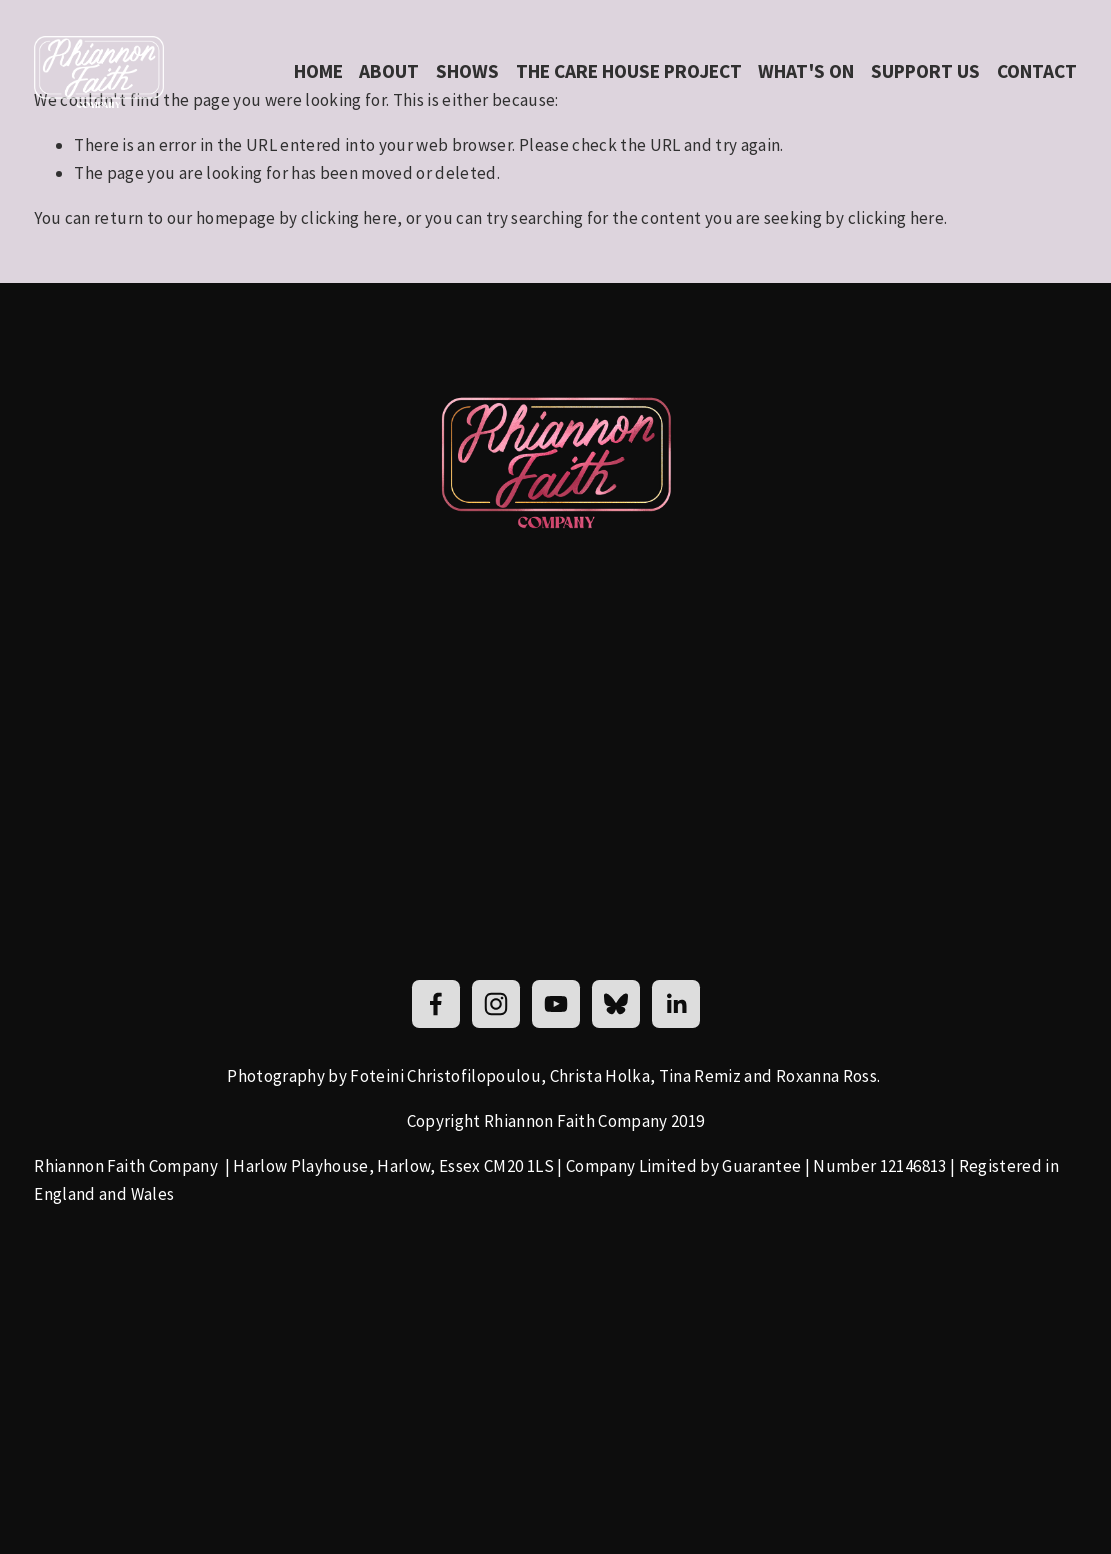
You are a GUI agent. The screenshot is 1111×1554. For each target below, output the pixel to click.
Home (318, 71)
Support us (925, 71)
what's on (806, 71)
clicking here (349, 218)
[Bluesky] (616, 1004)
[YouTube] (556, 1004)
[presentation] (232, 1314)
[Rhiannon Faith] (436, 1004)
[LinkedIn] (676, 1004)
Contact (1037, 71)
